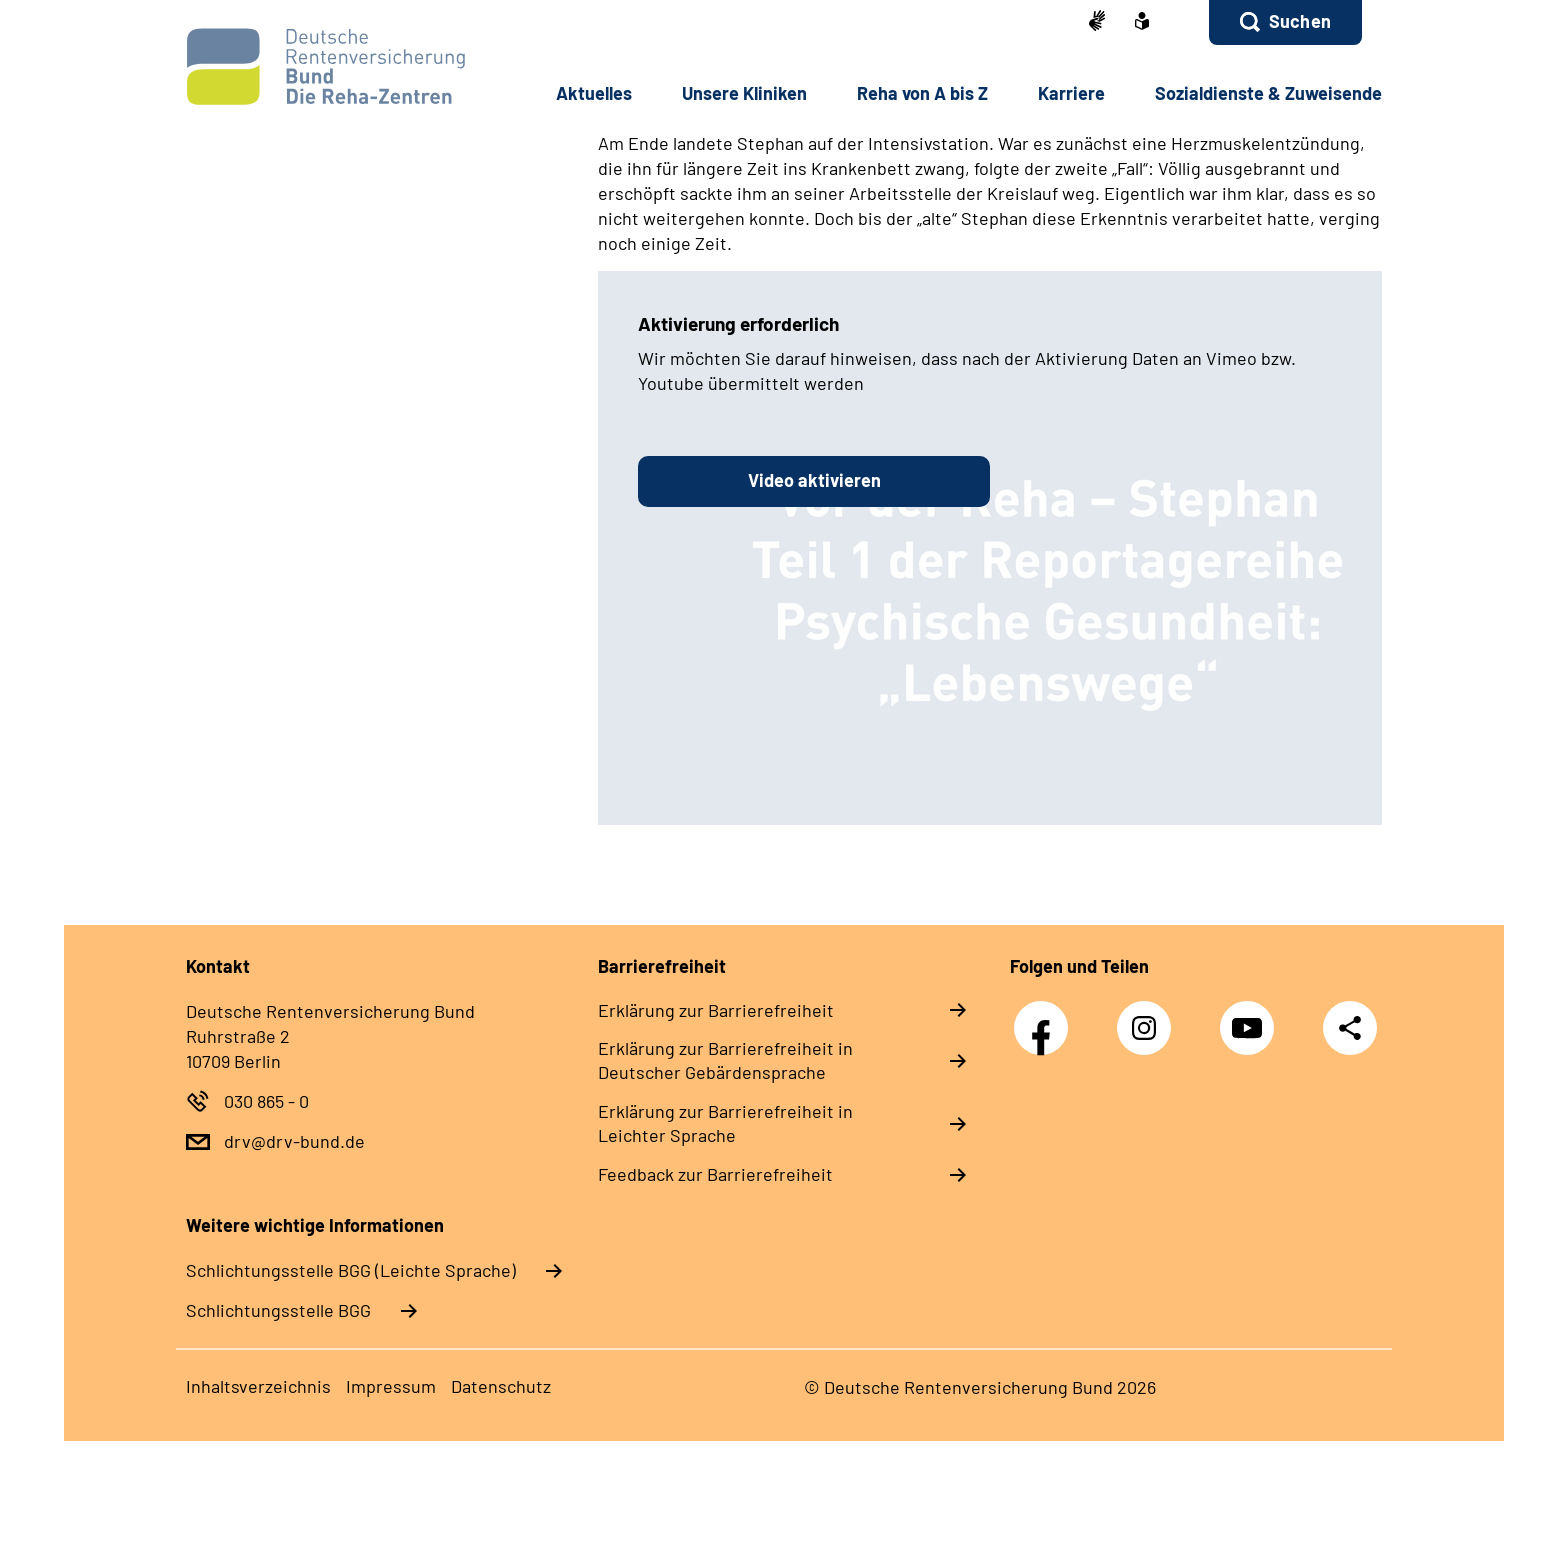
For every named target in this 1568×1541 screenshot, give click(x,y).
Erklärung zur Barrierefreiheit (716, 1010)
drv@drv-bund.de (294, 1141)
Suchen (1300, 21)
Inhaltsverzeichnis (258, 1386)
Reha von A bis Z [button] (922, 93)
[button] (1285, 22)
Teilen (1350, 1026)
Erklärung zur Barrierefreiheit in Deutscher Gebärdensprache (725, 1060)
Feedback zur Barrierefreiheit (715, 1174)
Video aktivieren (814, 480)
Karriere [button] (1071, 93)
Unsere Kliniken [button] (744, 93)
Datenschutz (501, 1386)
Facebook (1046, 1017)
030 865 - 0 (266, 1101)
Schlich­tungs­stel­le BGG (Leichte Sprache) (351, 1270)
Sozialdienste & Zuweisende (1268, 93)
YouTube (1252, 1017)
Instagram (1149, 1017)
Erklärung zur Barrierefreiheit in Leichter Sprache (725, 1123)
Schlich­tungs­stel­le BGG (278, 1310)
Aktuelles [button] (594, 93)
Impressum (391, 1386)
